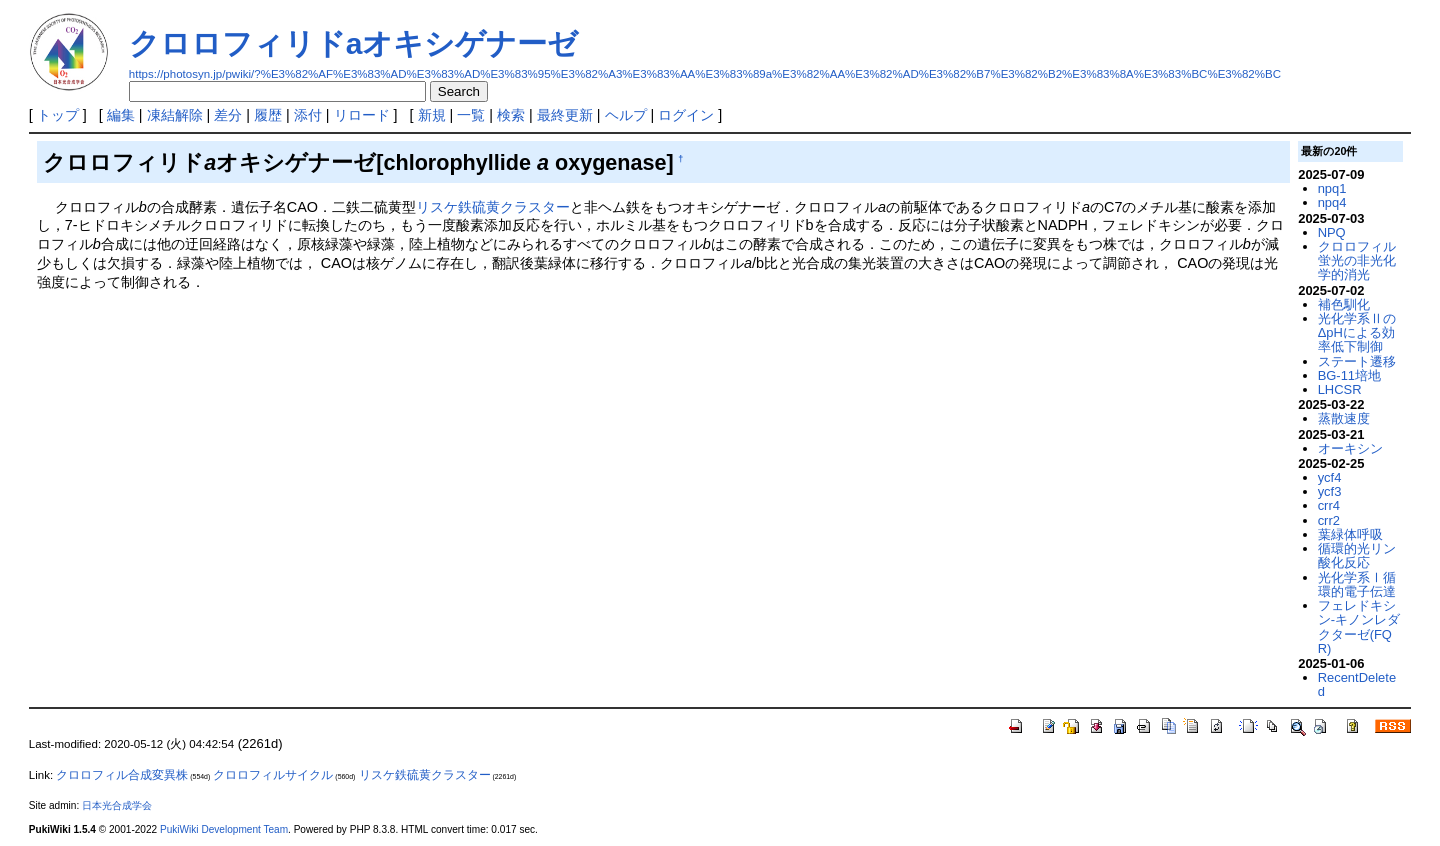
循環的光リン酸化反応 (1357, 555)
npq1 (1332, 188)
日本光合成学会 (117, 805)
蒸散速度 (1344, 418)
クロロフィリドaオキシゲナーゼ (354, 43)
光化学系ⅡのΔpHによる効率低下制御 (1357, 333)
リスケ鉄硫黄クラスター (493, 207)
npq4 (1332, 202)
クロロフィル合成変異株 (122, 775)
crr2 (1329, 520)
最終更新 (565, 115)
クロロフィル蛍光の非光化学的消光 (1357, 261)
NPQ (1332, 232)
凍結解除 (175, 115)
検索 (511, 115)
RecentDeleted (1357, 684)
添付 (308, 115)
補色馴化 (1344, 304)
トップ (58, 115)
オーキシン (1350, 448)
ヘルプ (626, 115)
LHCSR (1340, 389)
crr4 (1329, 505)
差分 (228, 115)
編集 (121, 115)
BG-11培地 (1349, 375)
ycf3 (1330, 491)
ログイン (686, 115)
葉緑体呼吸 (1350, 534)
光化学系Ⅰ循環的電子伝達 (1357, 584)
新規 (432, 115)
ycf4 (1330, 477)
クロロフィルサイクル (273, 775)
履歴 (268, 115)
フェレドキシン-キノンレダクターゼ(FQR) (1359, 627)
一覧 (471, 115)
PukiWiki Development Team (224, 829)
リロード (362, 115)
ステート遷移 (1357, 361)
